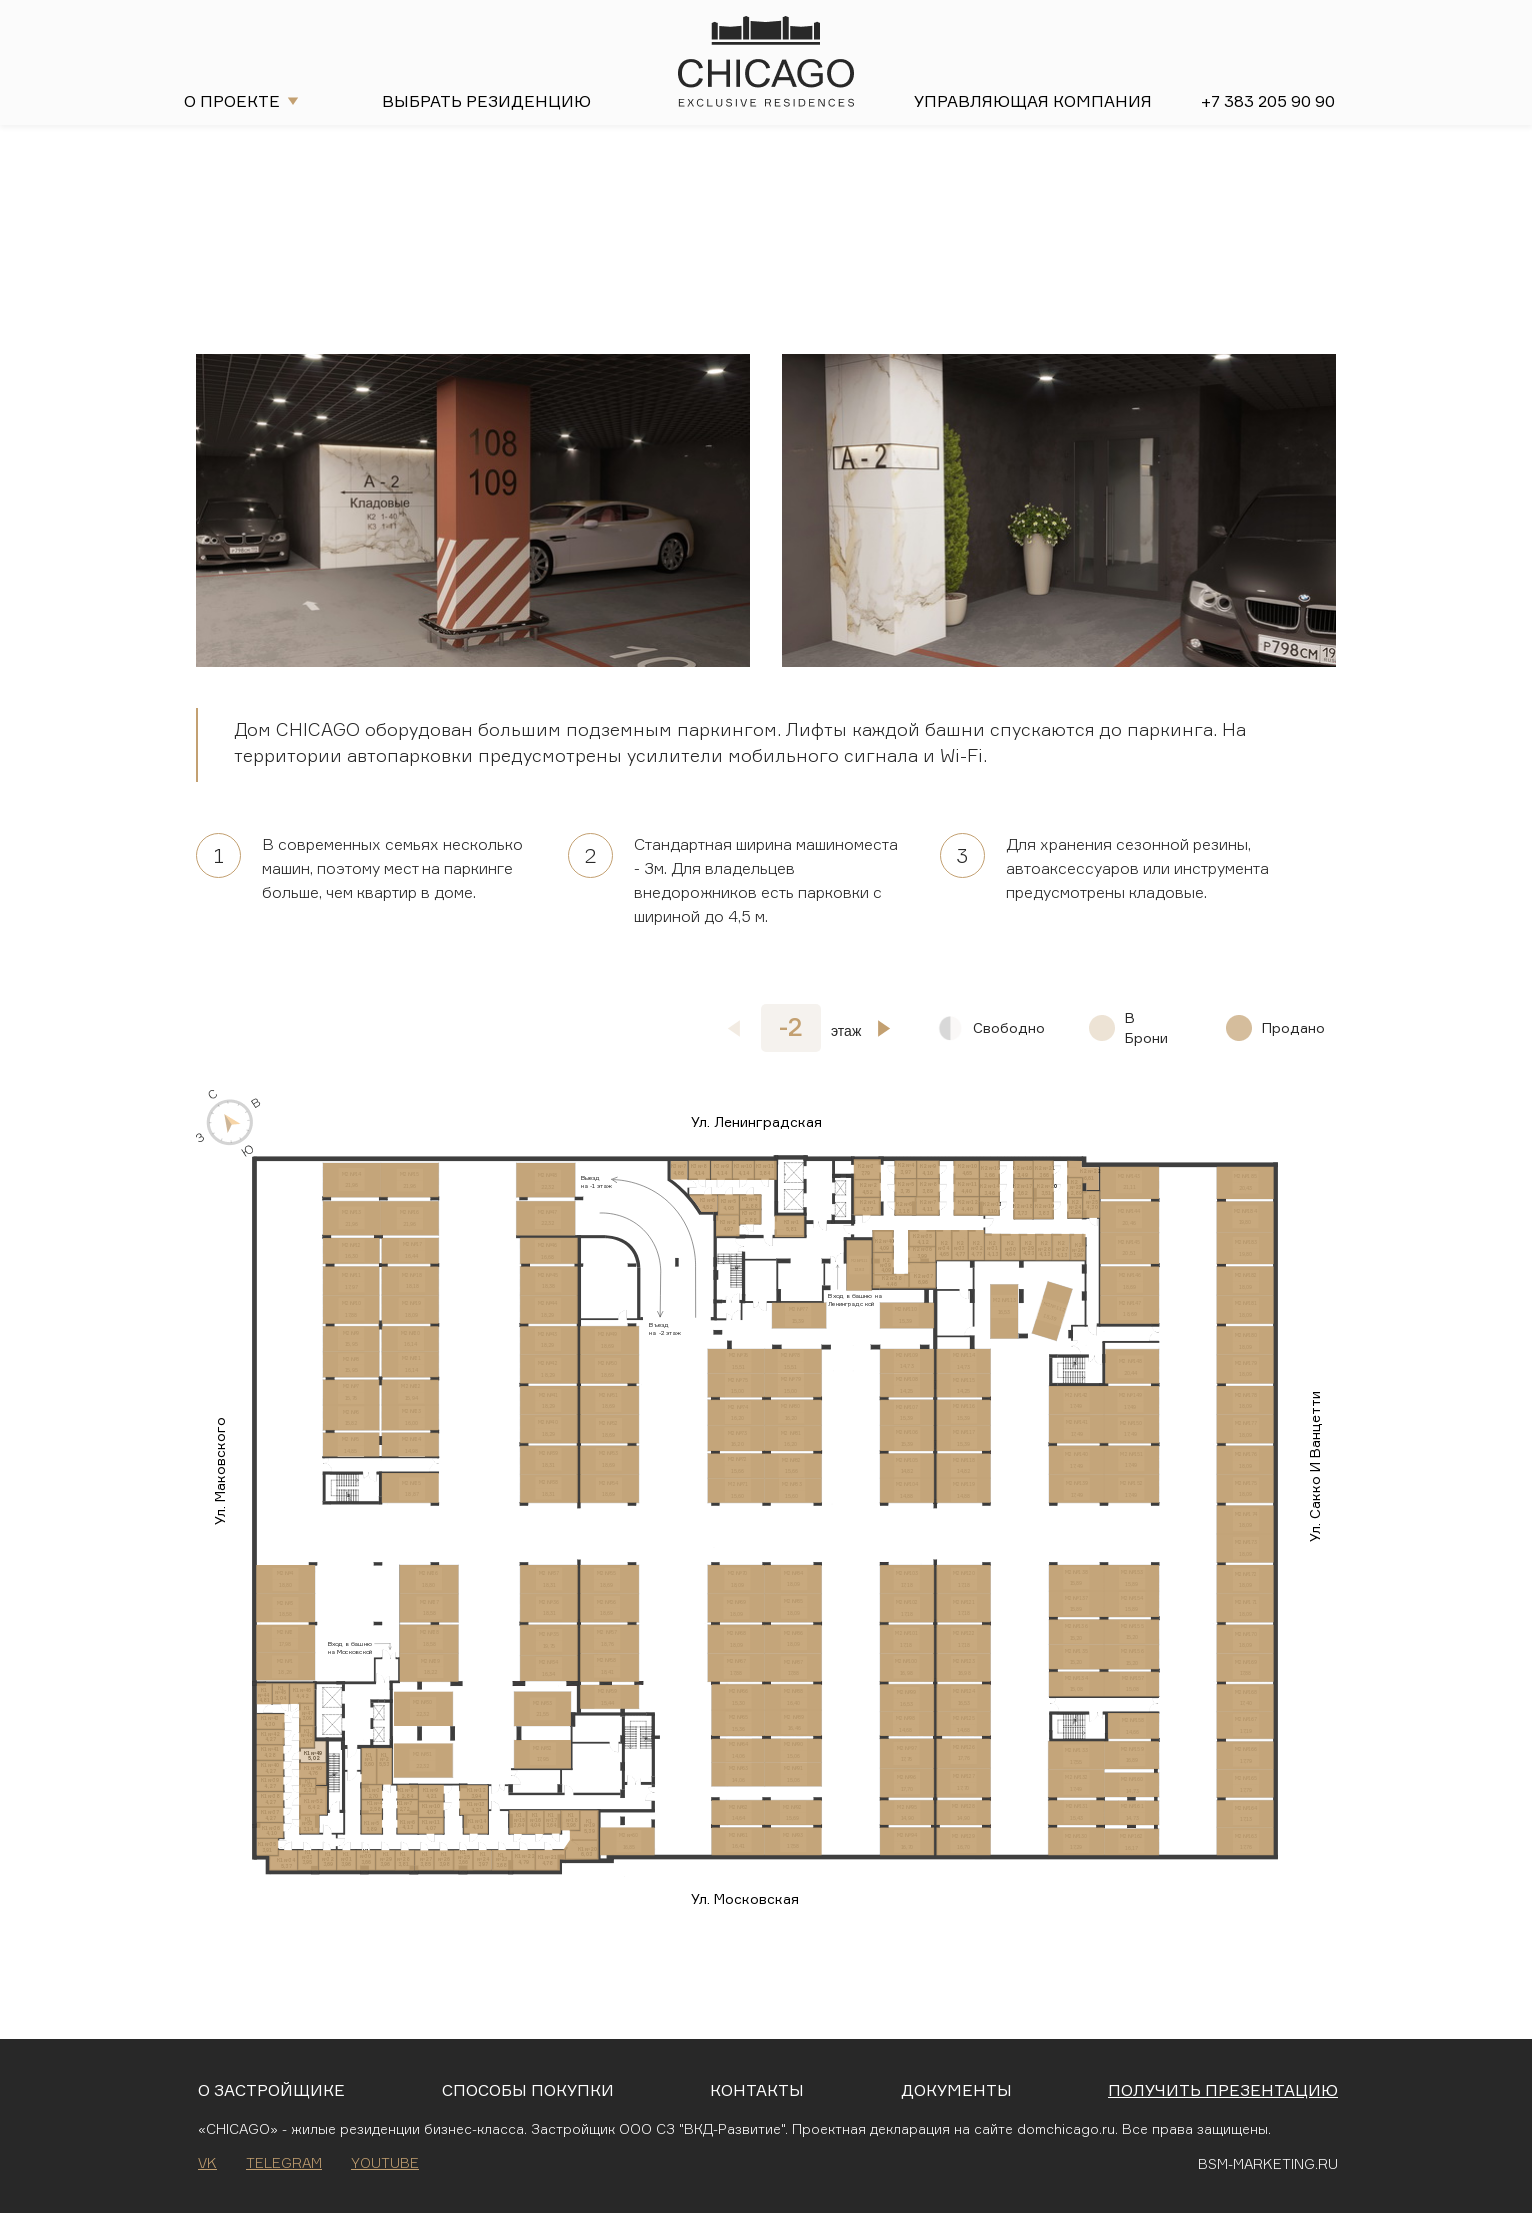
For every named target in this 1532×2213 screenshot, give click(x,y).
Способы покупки (528, 2090)
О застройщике (271, 2090)
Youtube (385, 2162)
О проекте (232, 101)
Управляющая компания (1033, 101)
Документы (956, 2090)
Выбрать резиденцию (486, 101)
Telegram (284, 2162)
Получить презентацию (1223, 2090)
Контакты (757, 2090)
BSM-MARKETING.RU (1268, 2163)
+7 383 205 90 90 (1268, 101)
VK (207, 2162)
